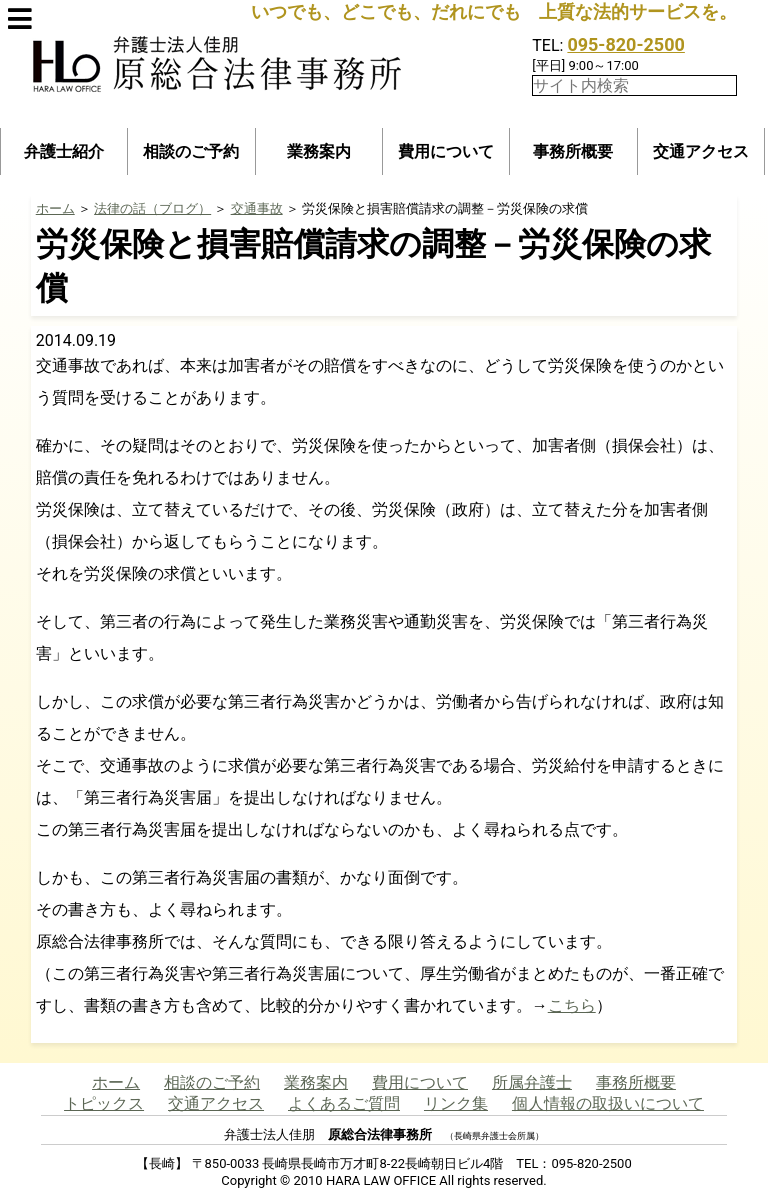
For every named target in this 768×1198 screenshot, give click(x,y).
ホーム (55, 208)
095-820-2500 (625, 44)
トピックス (104, 1103)
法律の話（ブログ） (152, 208)
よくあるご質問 (344, 1103)
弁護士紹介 (64, 151)
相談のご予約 (191, 151)
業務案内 (319, 151)
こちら (572, 1005)
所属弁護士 (532, 1082)
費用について (446, 151)
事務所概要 (573, 151)
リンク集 (456, 1103)
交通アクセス (701, 151)
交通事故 (257, 208)
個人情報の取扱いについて (608, 1103)
